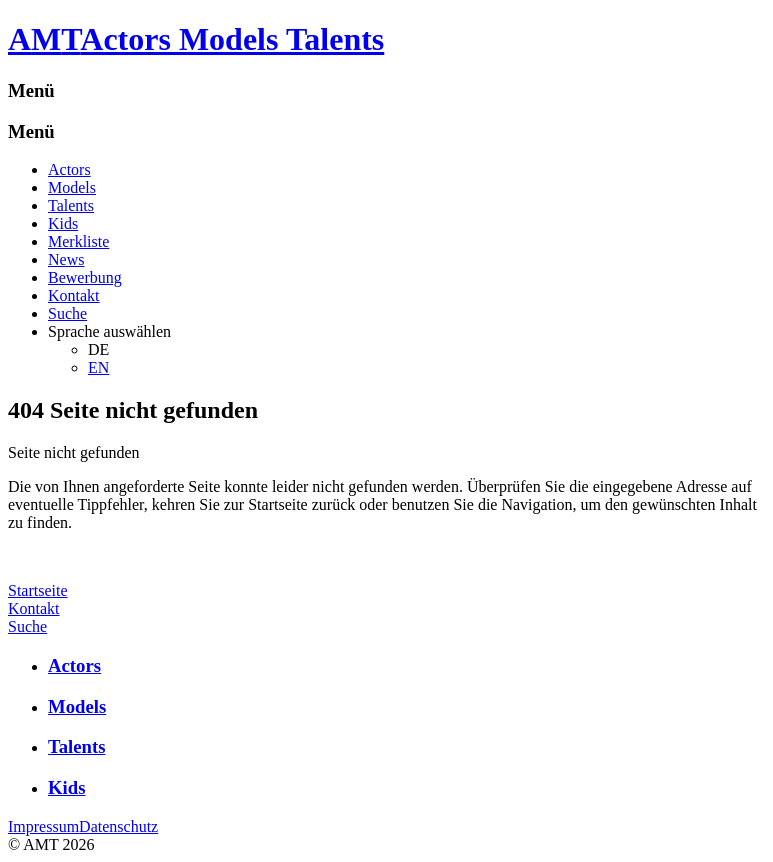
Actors (69, 169)
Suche (67, 313)
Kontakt (74, 295)
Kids (63, 223)
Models (72, 187)
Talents (71, 205)
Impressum (43, 826)
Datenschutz (118, 826)
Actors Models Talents (232, 39)
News (66, 259)
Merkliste (78, 241)
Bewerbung (85, 277)
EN (98, 367)
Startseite (38, 590)
